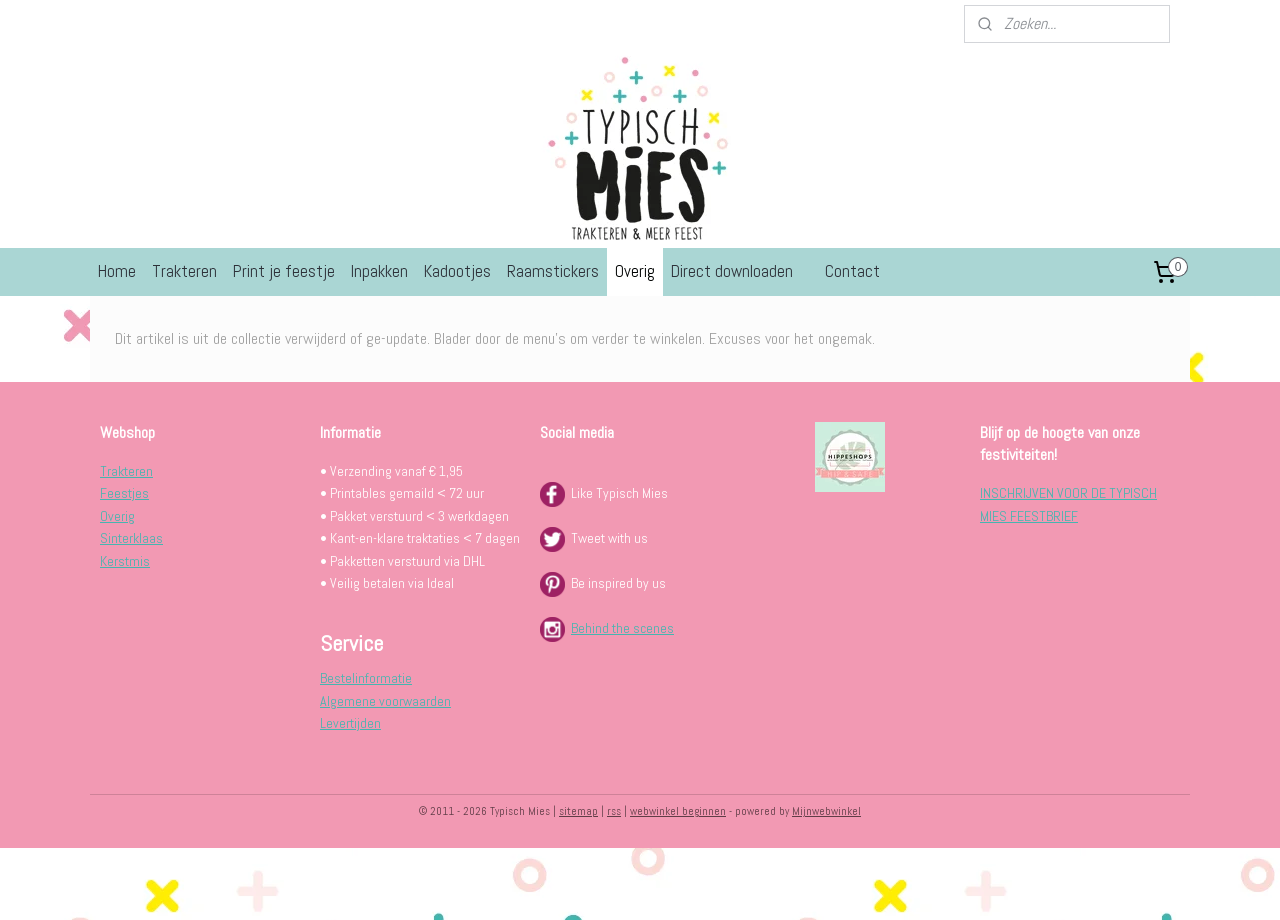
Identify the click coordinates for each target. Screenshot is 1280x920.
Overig (635, 271)
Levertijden (350, 723)
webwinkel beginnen (678, 811)
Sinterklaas (131, 538)
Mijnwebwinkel (826, 811)
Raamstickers (553, 271)
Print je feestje (284, 271)
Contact (852, 271)
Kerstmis (125, 561)
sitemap (578, 811)
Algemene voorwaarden (385, 701)
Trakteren (184, 271)
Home (117, 271)
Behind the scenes (622, 628)
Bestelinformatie (366, 678)
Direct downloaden (732, 271)
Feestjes (124, 493)
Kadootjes (457, 271)
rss (614, 811)
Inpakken (379, 271)
